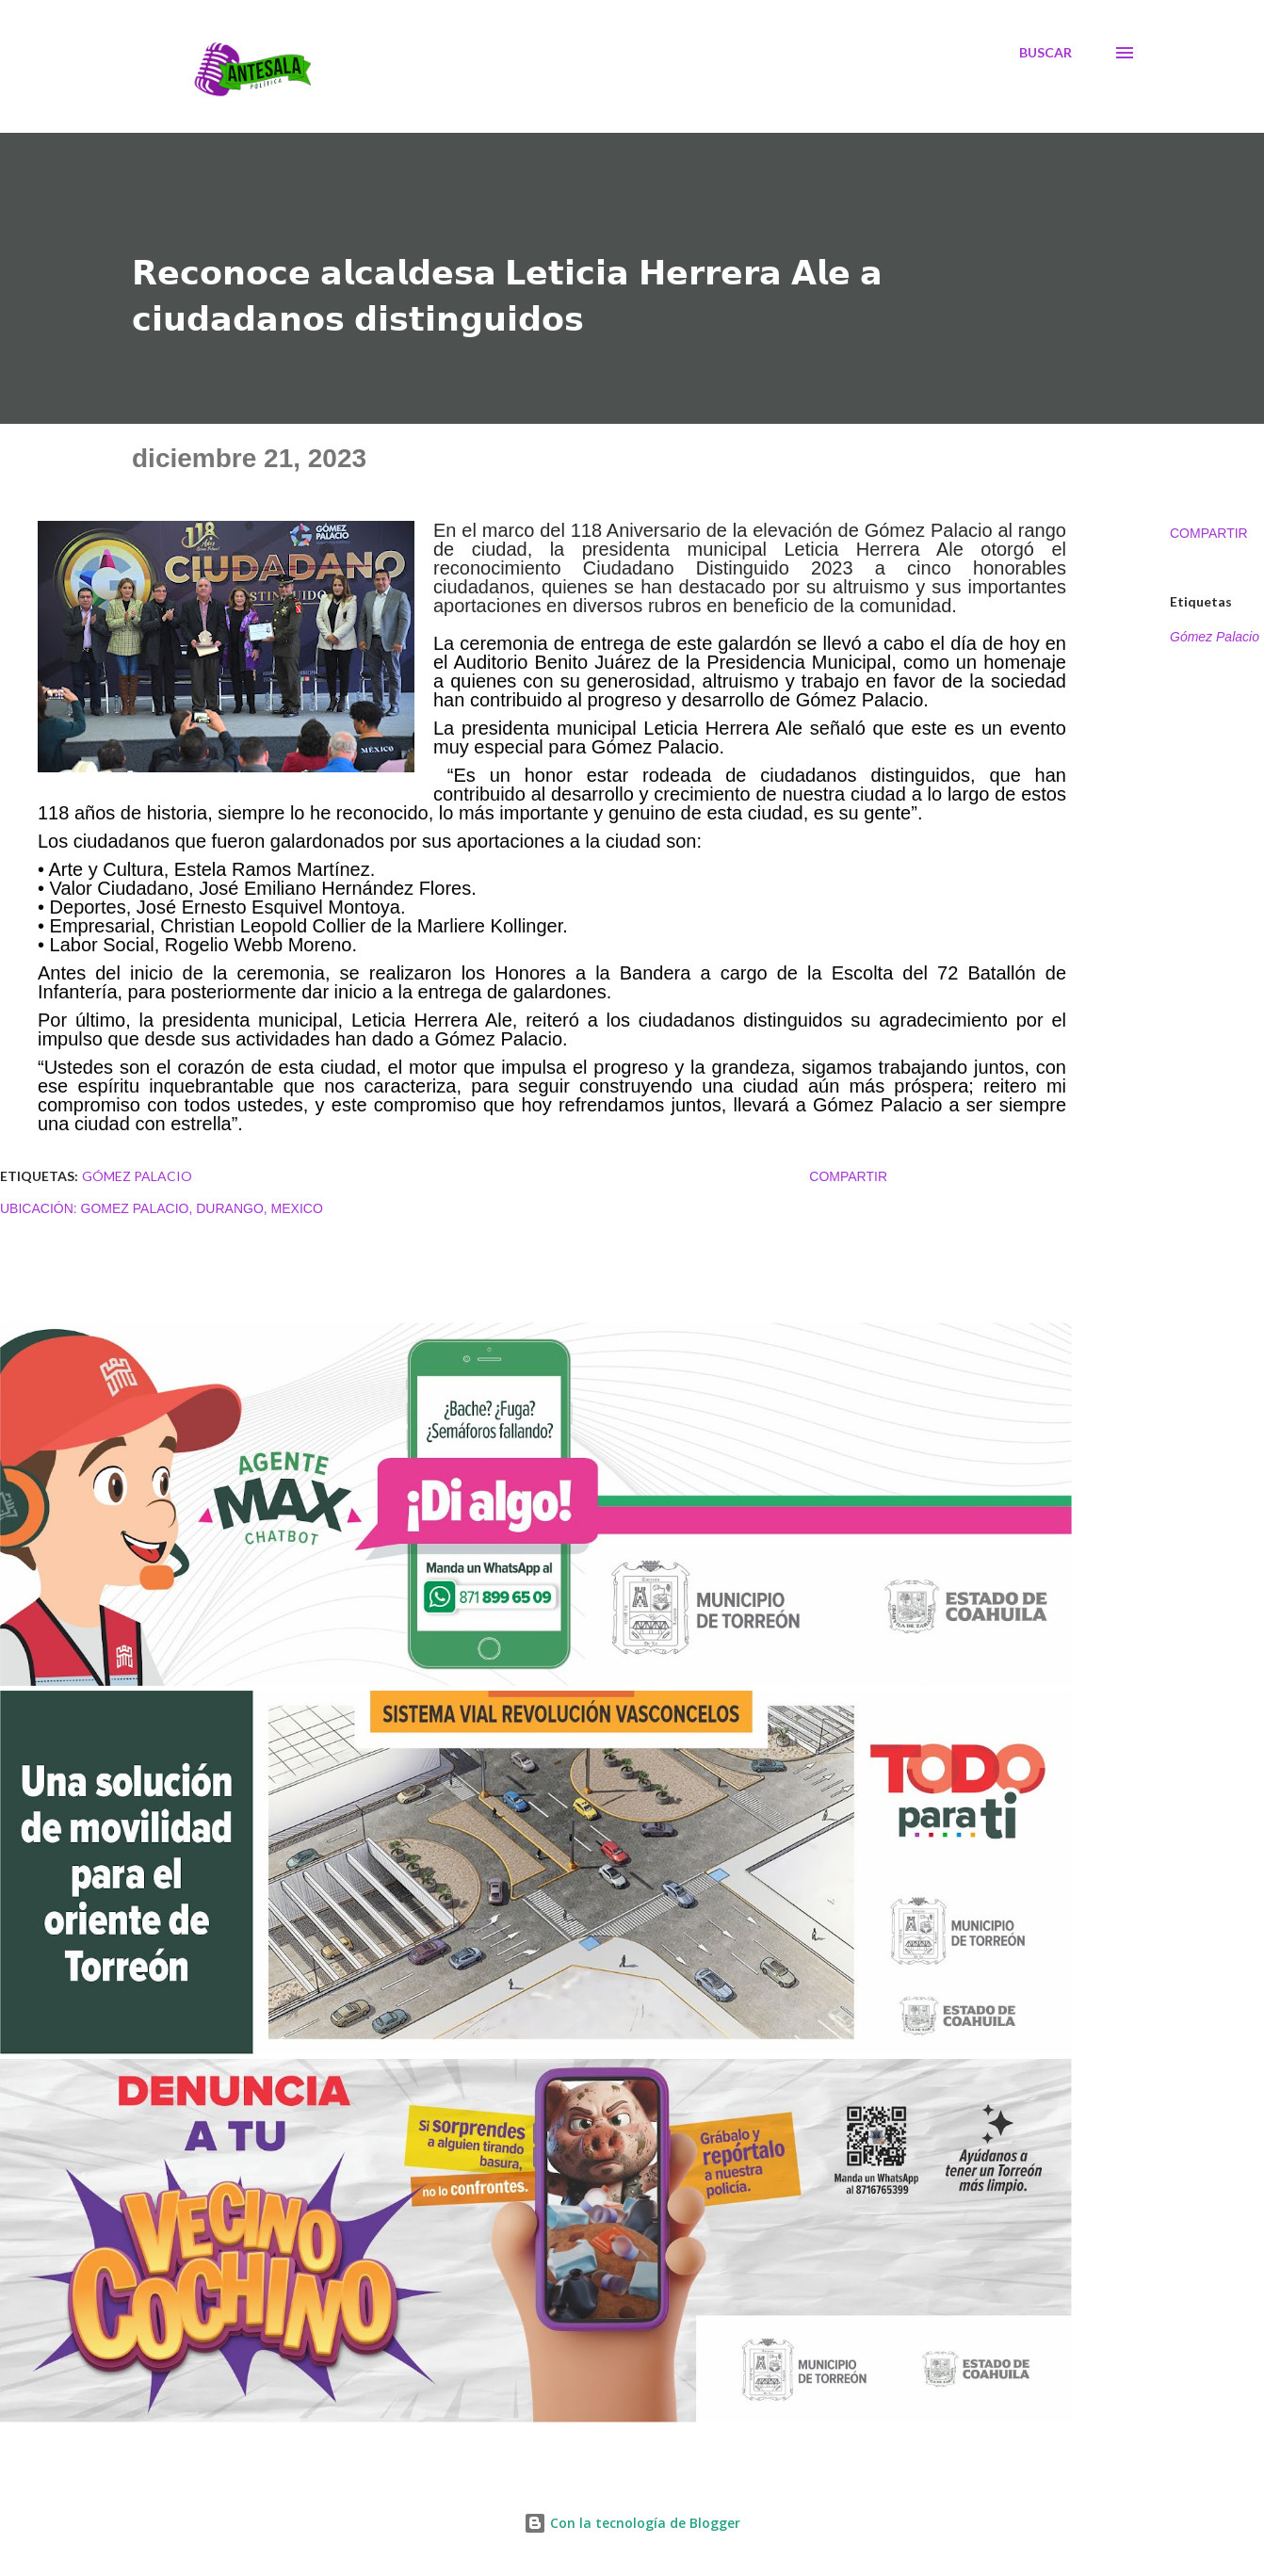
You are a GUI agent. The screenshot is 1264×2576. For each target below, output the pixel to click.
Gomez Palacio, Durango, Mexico (202, 1208)
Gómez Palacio (1214, 636)
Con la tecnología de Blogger (632, 2523)
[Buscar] (1045, 52)
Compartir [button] (1209, 533)
